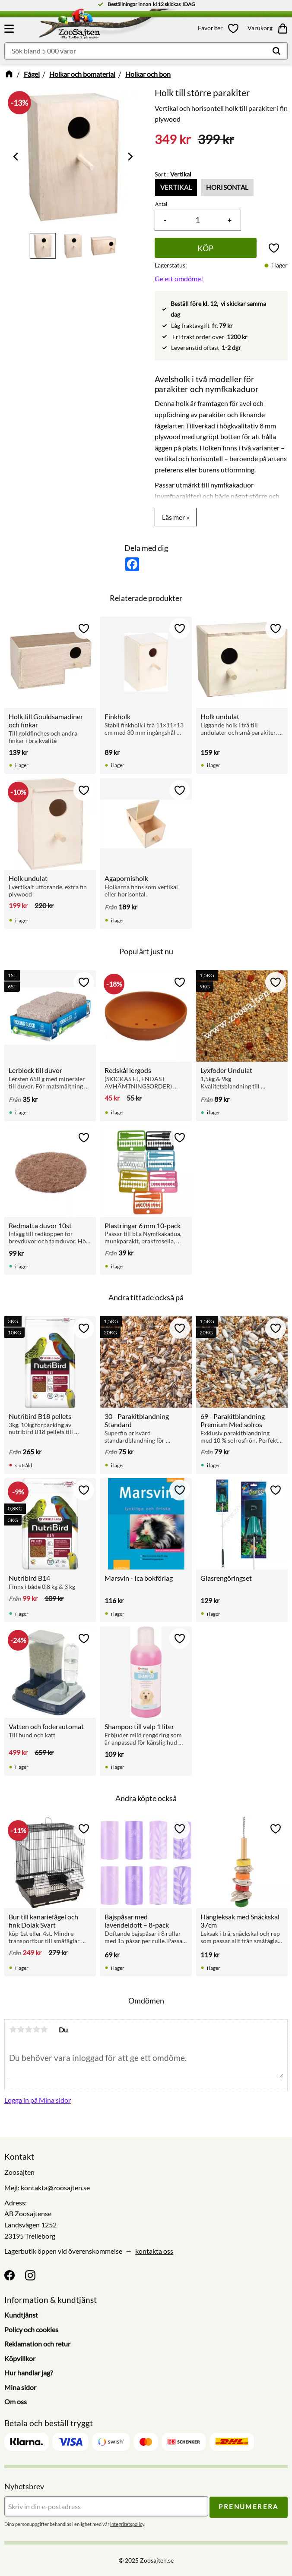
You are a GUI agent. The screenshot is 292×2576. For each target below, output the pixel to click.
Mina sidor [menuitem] (20, 2387)
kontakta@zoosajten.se (55, 2187)
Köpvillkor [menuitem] (19, 2358)
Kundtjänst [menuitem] (21, 2315)
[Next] (129, 157)
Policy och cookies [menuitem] (31, 2329)
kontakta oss (154, 2251)
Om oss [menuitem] (15, 2402)
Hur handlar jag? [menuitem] (28, 2373)
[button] (10, 28)
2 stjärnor (21, 2029)
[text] (173, 139)
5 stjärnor (44, 2029)
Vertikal (176, 187)
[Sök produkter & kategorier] (146, 51)
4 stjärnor (36, 2029)
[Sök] (276, 51)
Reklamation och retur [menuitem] (37, 2344)
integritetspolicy (127, 2524)
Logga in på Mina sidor (37, 2100)
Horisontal (227, 187)
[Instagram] (30, 2275)
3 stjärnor (28, 2029)
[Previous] (16, 157)
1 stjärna (13, 2029)
